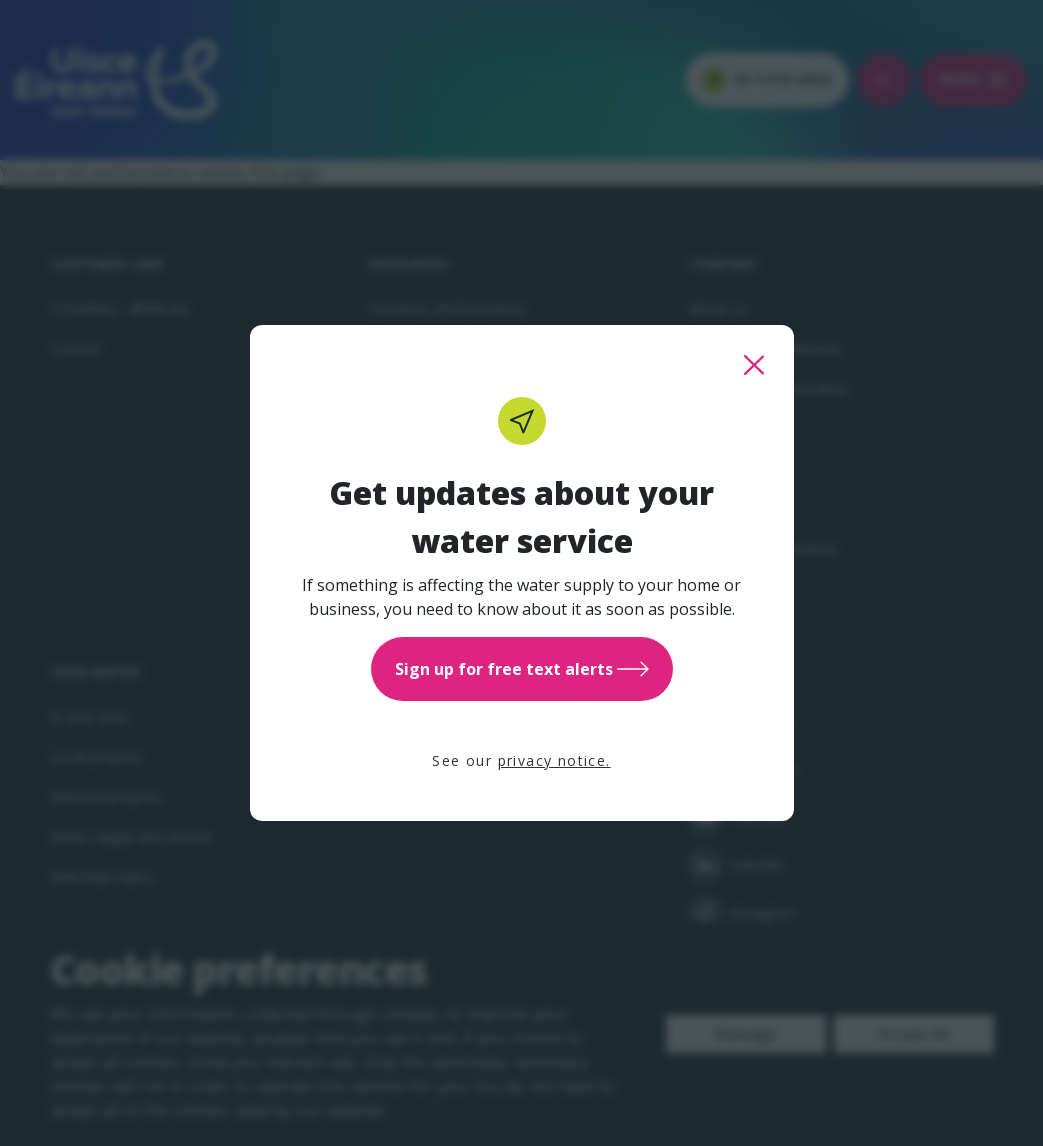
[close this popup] (754, 365)
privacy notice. (554, 760)
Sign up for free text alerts (522, 669)
